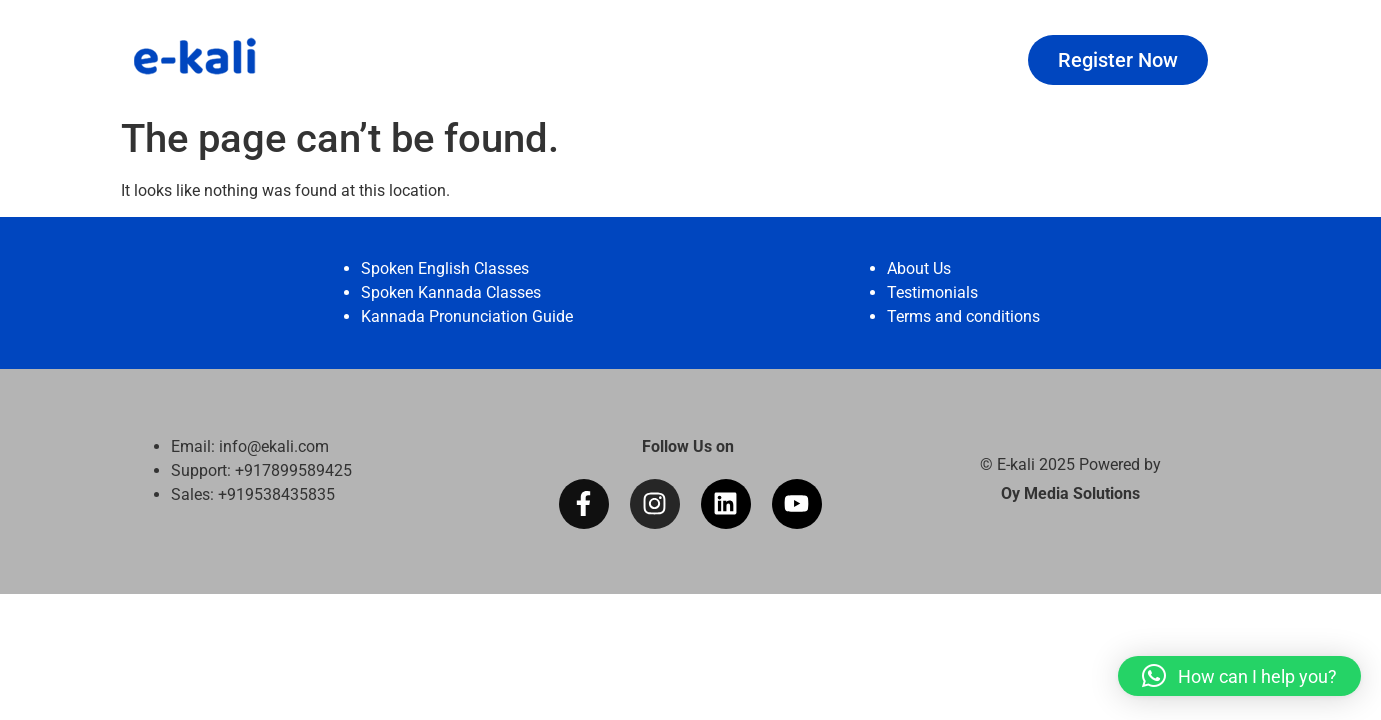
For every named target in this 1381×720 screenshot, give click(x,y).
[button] (1239, 676)
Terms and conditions (963, 316)
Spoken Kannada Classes (451, 292)
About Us (919, 268)
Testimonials (932, 292)
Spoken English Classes (445, 268)
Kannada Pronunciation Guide (467, 316)
